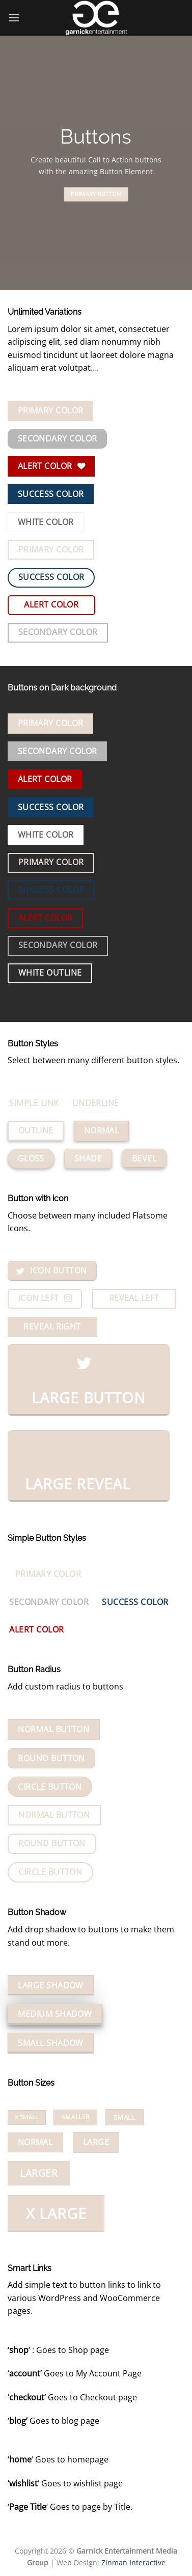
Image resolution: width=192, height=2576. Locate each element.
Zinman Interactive (133, 2562)
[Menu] (14, 17)
